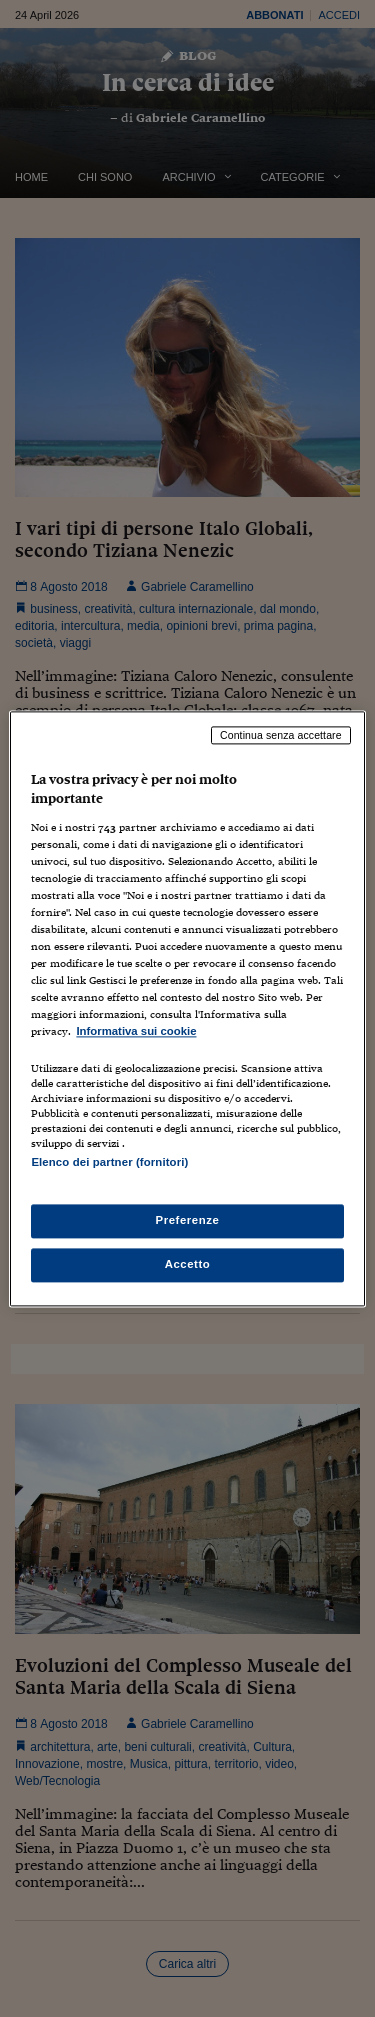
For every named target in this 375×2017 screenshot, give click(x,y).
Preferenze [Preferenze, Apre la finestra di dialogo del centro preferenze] (188, 1220)
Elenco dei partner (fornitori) (109, 1162)
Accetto (188, 1264)
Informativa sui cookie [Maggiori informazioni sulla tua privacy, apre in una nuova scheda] (136, 1032)
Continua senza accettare (281, 735)
